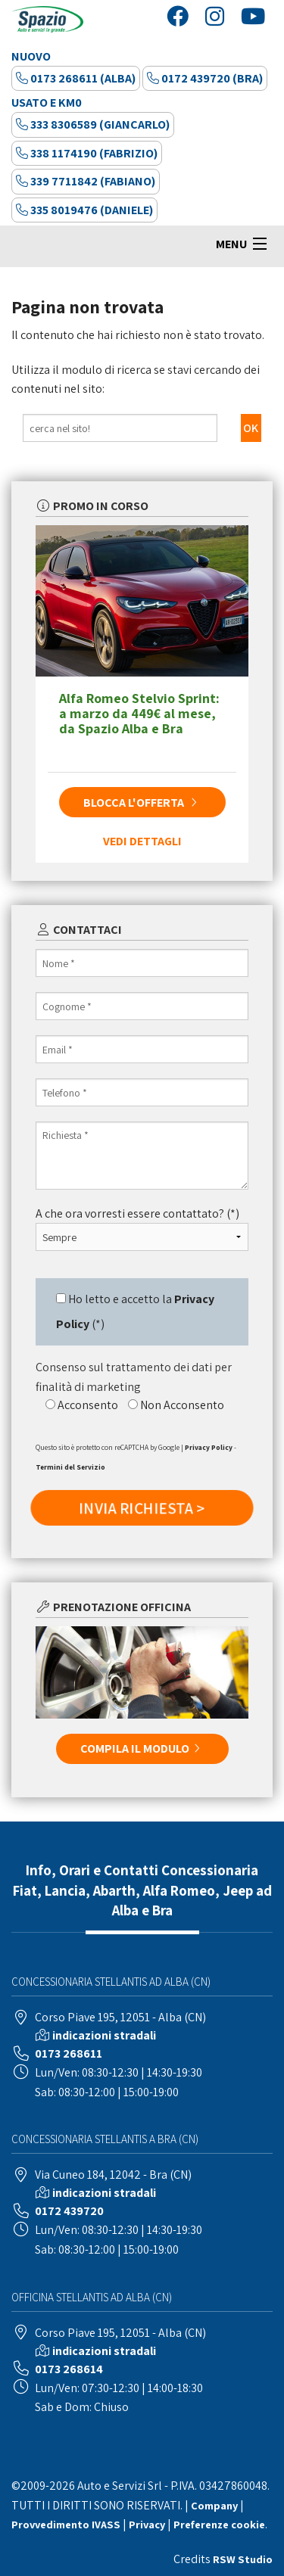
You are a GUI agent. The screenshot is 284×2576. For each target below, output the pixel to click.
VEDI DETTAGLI (142, 841)
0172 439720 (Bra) (205, 78)
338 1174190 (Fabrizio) (87, 153)
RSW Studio (243, 2559)
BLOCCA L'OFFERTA (142, 802)
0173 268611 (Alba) (76, 78)
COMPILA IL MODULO (142, 1748)
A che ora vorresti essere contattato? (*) (137, 1213)
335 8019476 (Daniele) (84, 210)
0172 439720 (69, 2211)
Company (214, 2505)
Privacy (147, 2524)
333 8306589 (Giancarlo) (93, 124)
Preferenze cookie (219, 2524)
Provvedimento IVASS (65, 2524)
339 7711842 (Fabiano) (85, 181)
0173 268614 (69, 2369)
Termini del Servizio (70, 1467)
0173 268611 (68, 2053)
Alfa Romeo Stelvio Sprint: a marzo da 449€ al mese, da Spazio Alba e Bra (139, 713)
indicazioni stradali (104, 2035)
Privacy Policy (209, 1447)
